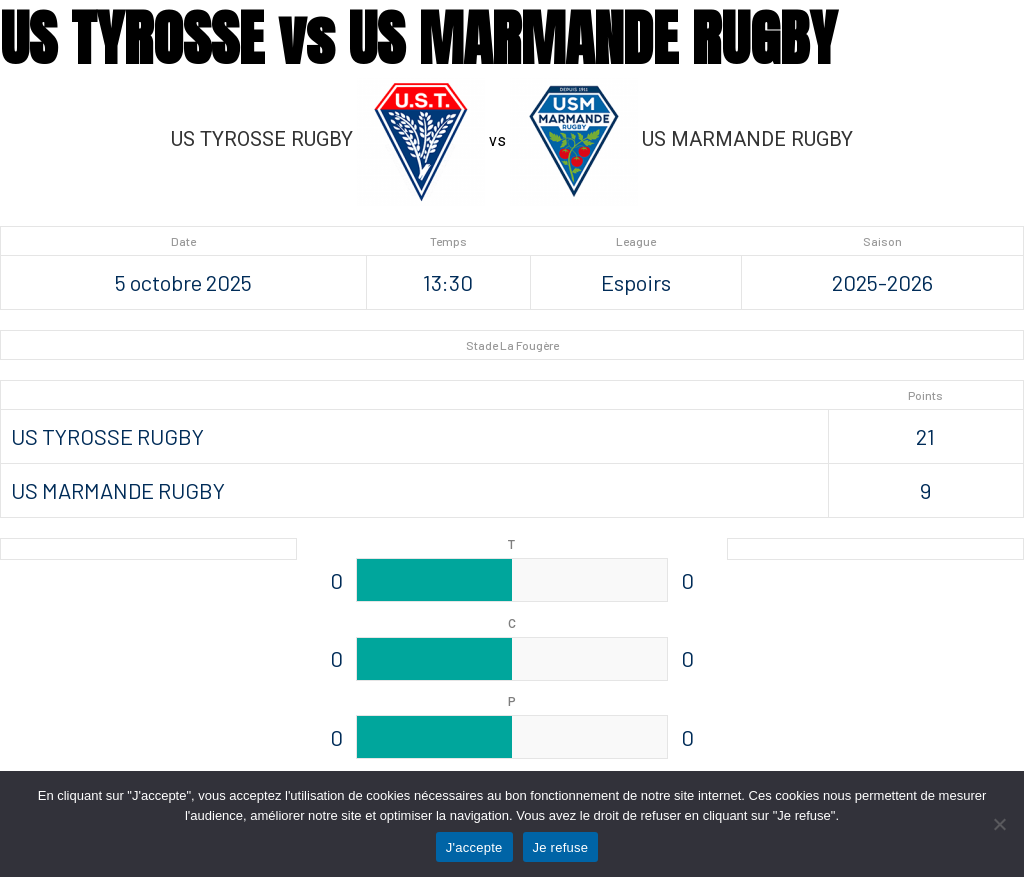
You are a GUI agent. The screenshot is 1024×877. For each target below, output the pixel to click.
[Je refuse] (999, 824)
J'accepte (474, 847)
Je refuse (561, 847)
